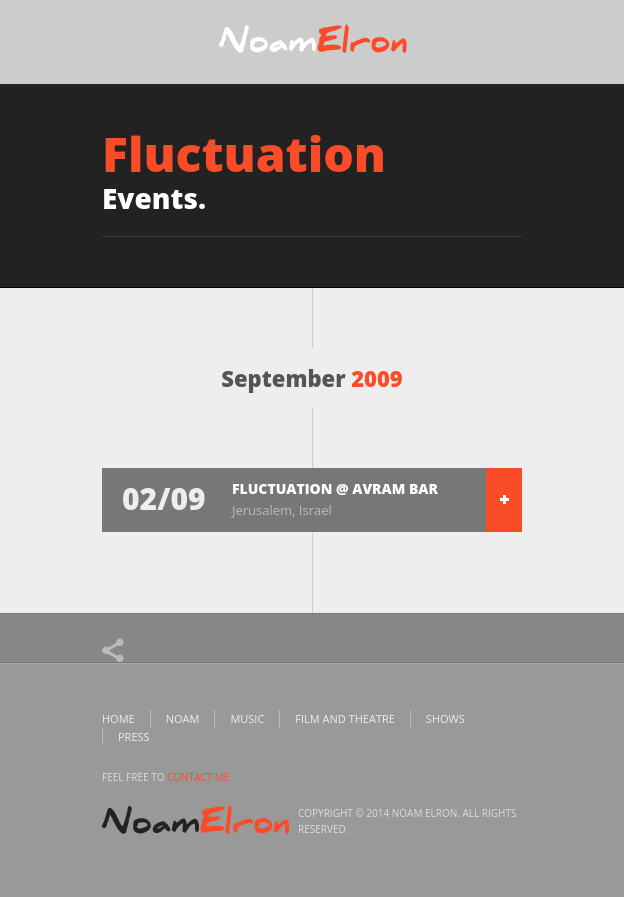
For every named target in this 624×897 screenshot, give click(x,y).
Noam (183, 718)
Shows (445, 718)
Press (134, 736)
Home (118, 718)
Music (247, 718)
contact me (198, 777)
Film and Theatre (345, 718)
